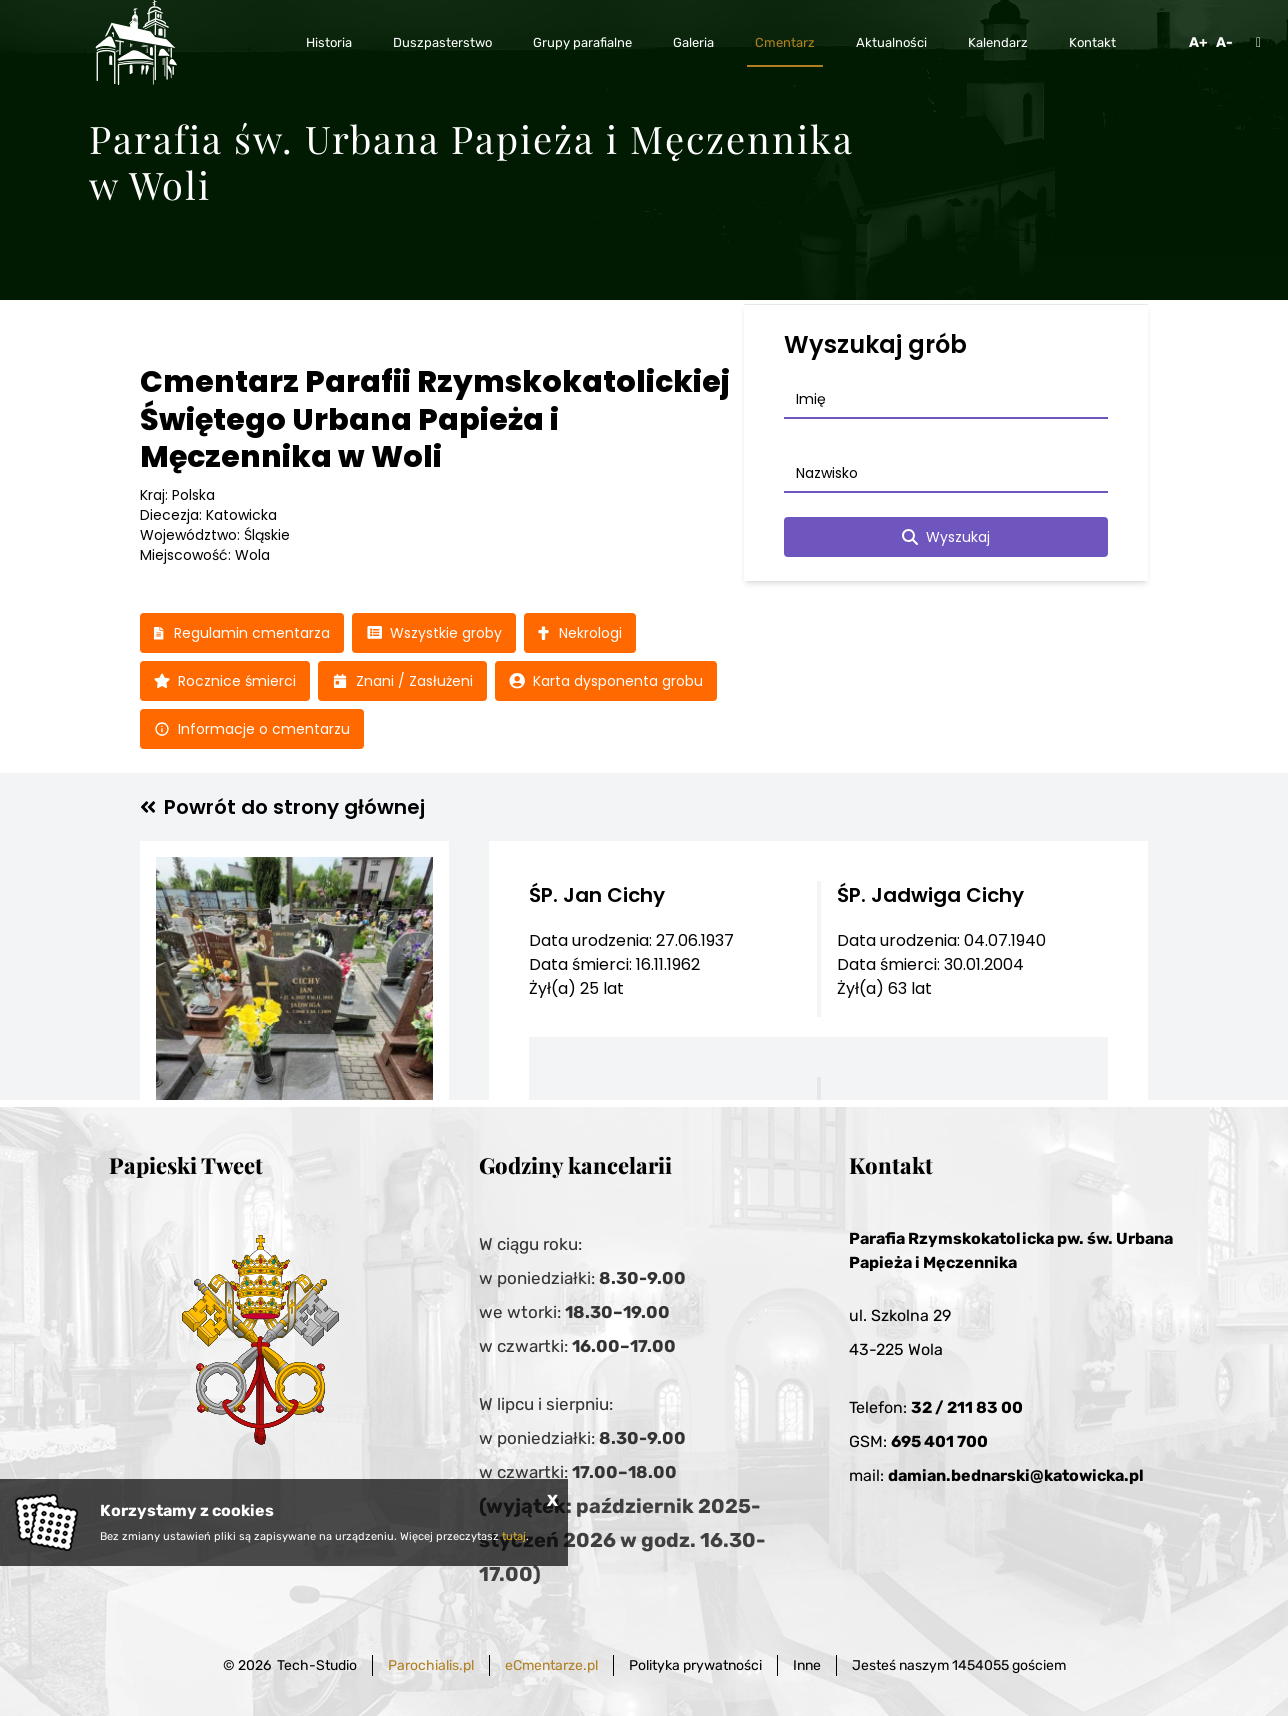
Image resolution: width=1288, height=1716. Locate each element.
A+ (1198, 42)
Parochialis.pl (431, 1665)
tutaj (514, 1536)
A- (1224, 42)
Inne (807, 1665)
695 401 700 (939, 1441)
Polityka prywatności (695, 1665)
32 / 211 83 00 (967, 1407)
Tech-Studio (317, 1665)
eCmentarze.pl (551, 1665)
